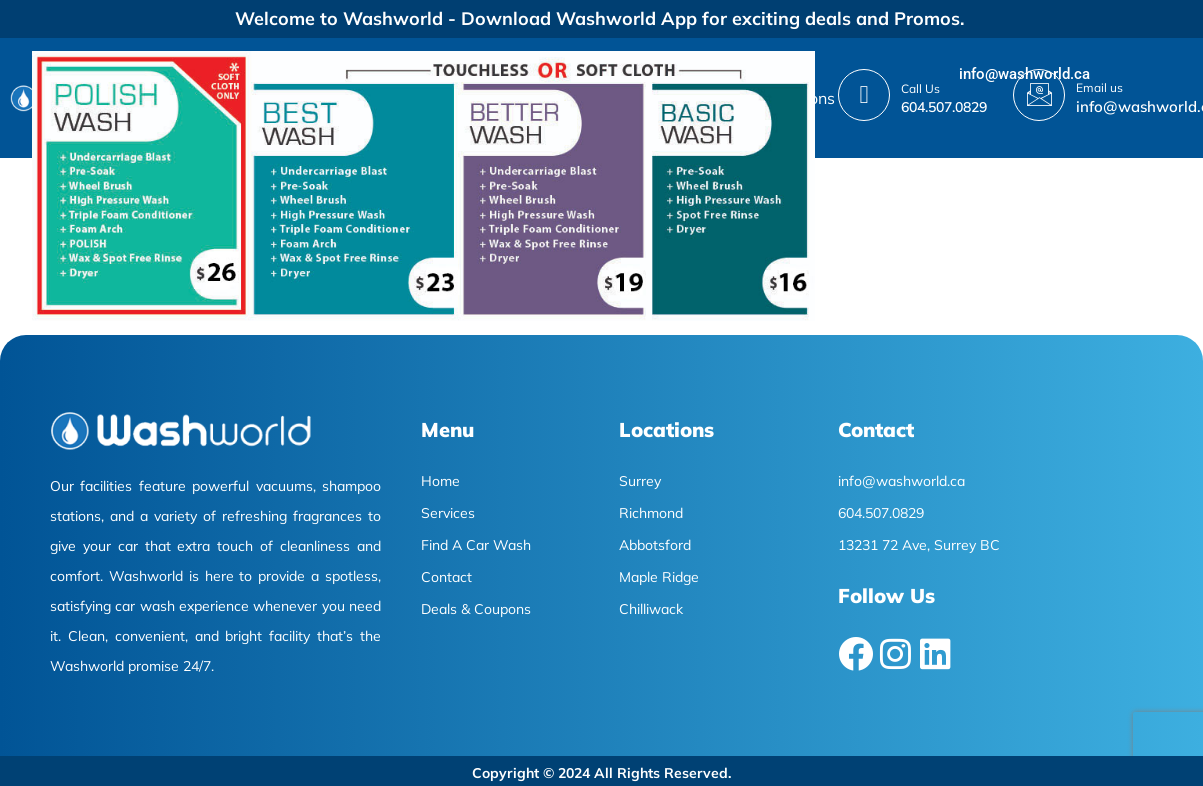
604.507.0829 (944, 107)
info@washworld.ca (1024, 74)
